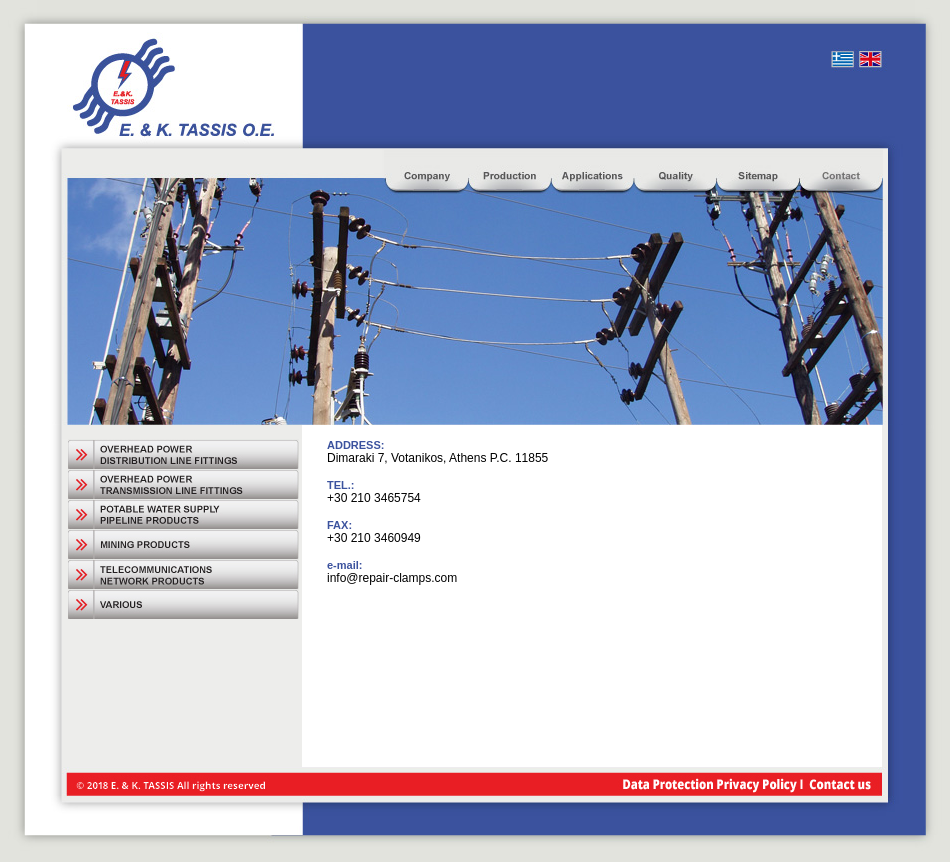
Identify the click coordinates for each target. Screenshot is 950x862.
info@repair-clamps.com (392, 578)
